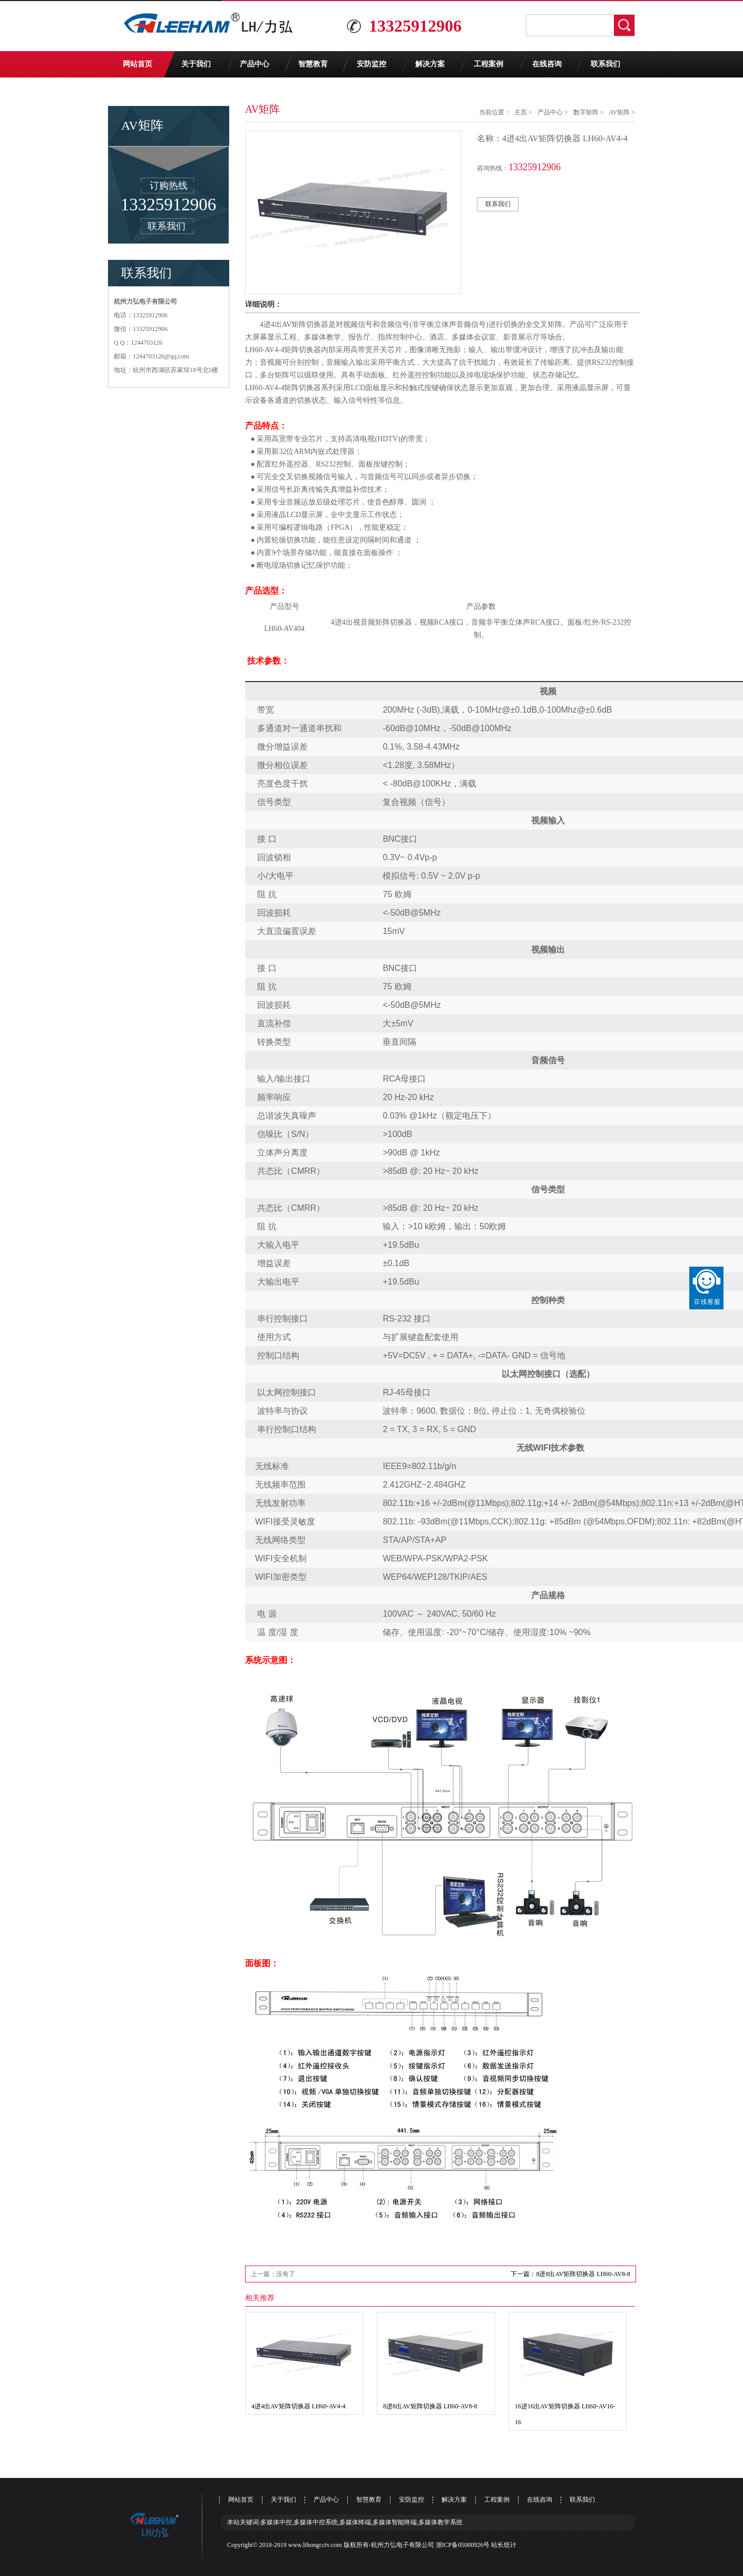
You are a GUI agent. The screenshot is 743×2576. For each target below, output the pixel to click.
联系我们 (605, 64)
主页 (520, 112)
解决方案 (430, 64)
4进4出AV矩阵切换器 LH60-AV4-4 (298, 2406)
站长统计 (503, 2545)
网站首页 (137, 64)
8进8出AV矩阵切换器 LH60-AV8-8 (430, 2406)
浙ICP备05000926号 (463, 2545)
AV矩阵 (619, 112)
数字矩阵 (586, 112)
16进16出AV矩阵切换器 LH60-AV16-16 (565, 2414)
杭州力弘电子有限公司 (402, 2545)
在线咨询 (547, 64)
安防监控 (371, 64)
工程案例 (488, 64)
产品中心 (254, 64)
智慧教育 (313, 64)
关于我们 (196, 64)
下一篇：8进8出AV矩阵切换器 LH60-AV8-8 (570, 2274)
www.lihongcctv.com (315, 2545)
